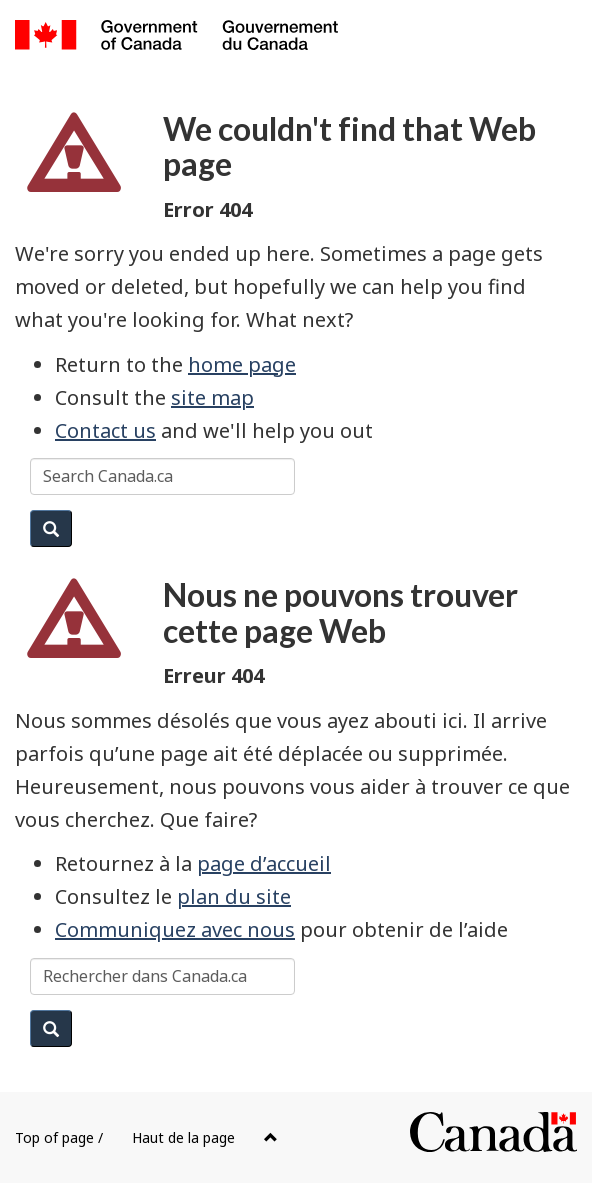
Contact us (105, 430)
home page (242, 364)
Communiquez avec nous (175, 929)
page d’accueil (264, 863)
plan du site (234, 896)
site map (212, 397)
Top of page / (146, 1137)
